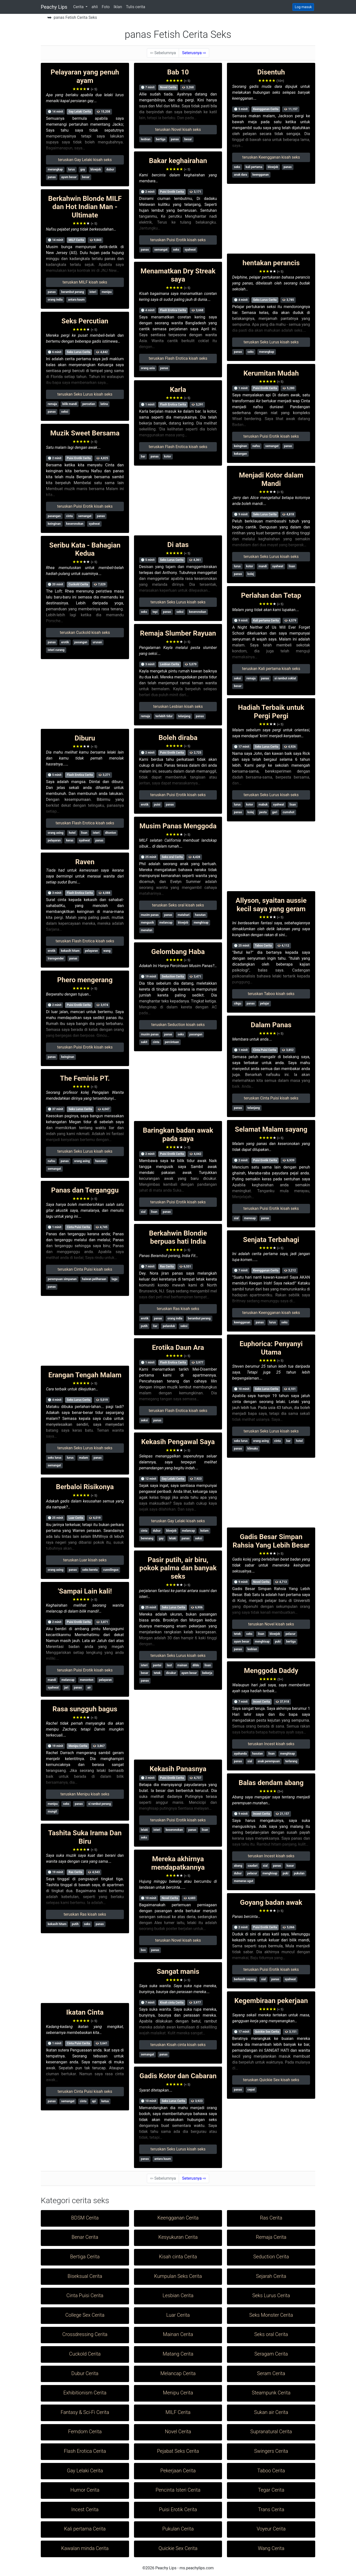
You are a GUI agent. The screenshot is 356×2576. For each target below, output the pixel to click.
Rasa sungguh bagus (84, 1709)
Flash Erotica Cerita (80, 775)
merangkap (55, 169)
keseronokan (74, 523)
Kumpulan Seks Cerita (178, 2276)
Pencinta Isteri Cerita (178, 2490)
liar (155, 1326)
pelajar (264, 1003)
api (94, 2101)
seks (66, 1804)
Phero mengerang (84, 980)
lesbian (146, 139)
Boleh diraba (178, 738)
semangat (84, 516)
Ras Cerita (75, 1872)
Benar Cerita (85, 2237)
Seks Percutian (85, 321)
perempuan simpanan (62, 1279)
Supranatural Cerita (271, 2431)
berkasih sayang (245, 1979)
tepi (155, 612)
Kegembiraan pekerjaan (271, 2001)
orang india (55, 299)
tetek (157, 1673)
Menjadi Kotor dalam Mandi (271, 479)
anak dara (240, 174)
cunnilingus (110, 1570)
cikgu (237, 1003)
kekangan (240, 453)
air (89, 1687)
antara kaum (76, 299)
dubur (110, 169)
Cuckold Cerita (78, 584)
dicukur (171, 1673)
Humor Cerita (84, 2490)
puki (278, 1641)
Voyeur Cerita (271, 2529)
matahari (183, 915)
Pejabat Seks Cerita (178, 2451)
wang (107, 951)
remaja (52, 404)
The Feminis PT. (85, 1078)
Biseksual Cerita (84, 2276)
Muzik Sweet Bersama (84, 433)
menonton (86, 1680)
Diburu (85, 738)
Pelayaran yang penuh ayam (85, 76)
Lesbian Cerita (169, 664)
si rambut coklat (285, 678)
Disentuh (271, 72)
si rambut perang (99, 1804)
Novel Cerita (168, 87)
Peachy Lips (54, 7)
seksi (64, 411)
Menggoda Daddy (271, 1671)
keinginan (54, 523)
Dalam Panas (271, 1025)
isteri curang (56, 650)
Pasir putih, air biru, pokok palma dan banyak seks (178, 1568)
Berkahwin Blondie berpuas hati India (178, 1237)
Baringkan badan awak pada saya (178, 1134)
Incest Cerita (261, 1701)
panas (52, 177)
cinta (69, 516)
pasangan (54, 516)
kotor (167, 456)
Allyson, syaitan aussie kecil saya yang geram (271, 904)
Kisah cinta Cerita (171, 2002)
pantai (157, 1665)
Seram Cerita (271, 2373)
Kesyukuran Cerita (178, 2237)
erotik (65, 642)
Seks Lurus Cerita (78, 352)
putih (75, 1924)
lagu (114, 1279)
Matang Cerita (178, 2354)
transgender (56, 958)
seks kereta (90, 1570)
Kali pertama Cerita (266, 620)
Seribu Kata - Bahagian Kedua (84, 549)
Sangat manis (178, 1971)
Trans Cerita (271, 2509)
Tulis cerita (135, 6)
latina (104, 404)
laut (169, 1665)
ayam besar (68, 177)
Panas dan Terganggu (85, 1190)
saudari (253, 1865)
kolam (204, 1530)
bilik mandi (69, 404)
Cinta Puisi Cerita (78, 1227)
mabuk (263, 804)
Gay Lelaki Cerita (79, 111)
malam (83, 1457)
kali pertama (254, 167)
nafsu (51, 1161)
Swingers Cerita (271, 2451)
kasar (290, 1865)
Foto (106, 6)
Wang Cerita (271, 2548)
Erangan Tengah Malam (84, 1375)
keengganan (260, 174)
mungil (52, 1811)
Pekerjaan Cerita (178, 2471)
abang (238, 1865)
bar (143, 456)
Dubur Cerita (84, 2373)
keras (69, 840)
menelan (146, 930)
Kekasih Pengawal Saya (178, 1442)
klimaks (252, 1448)
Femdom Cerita (85, 2431)
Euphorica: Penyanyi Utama (271, 1348)
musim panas (150, 915)
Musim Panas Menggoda (178, 826)
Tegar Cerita (271, 2490)
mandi (52, 1680)
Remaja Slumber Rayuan (178, 633)
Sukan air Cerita (271, 2412)
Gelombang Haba (178, 952)
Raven (85, 862)
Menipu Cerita (77, 1746)
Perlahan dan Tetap (271, 595)
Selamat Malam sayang (271, 1129)
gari (274, 812)
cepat (251, 2089)
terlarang (291, 1761)
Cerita (79, 6)
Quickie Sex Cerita (267, 2031)
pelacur (290, 1634)
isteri (92, 292)
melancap (67, 1680)
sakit (144, 1042)
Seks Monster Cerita (271, 2315)
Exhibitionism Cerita (84, 2393)
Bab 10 (178, 72)
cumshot (288, 812)
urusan (97, 642)
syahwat (94, 523)
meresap (250, 1218)
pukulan (299, 1873)
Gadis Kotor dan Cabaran (178, 2076)
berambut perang (72, 292)
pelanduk (169, 1326)
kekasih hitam (70, 951)
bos (143, 1950)
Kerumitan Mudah (271, 373)
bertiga (160, 139)
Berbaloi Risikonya (85, 1487)
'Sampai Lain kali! (85, 1591)
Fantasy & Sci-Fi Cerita (85, 2412)
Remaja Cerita (271, 2237)
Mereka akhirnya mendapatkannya (178, 1863)
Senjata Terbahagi (271, 1240)
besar (85, 177)
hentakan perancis (271, 263)
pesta (263, 812)
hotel (72, 833)
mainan (182, 1665)
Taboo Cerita (263, 945)
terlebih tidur (164, 716)
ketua (105, 2101)
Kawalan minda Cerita (85, 2548)
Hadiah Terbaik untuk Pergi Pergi (271, 711)
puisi (157, 804)
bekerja (207, 1673)
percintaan (172, 1042)
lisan (84, 833)
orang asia (148, 368)
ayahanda (240, 1753)
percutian (88, 404)
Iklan (118, 6)
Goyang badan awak (271, 1902)
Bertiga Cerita (85, 2257)
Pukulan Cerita (178, 2529)
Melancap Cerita (178, 2373)
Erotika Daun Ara (178, 1347)
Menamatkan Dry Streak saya (177, 275)
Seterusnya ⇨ (194, 52)
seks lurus (54, 1457)
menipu (106, 292)
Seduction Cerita (173, 976)
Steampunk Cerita (271, 2393)
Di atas (178, 545)
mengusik (147, 922)
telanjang (184, 716)
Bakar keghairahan (178, 161)
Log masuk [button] (303, 7)
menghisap (201, 922)
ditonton (110, 833)
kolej (250, 574)
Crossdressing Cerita (84, 2334)
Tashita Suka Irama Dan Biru (85, 1837)
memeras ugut (243, 1881)
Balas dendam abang (271, 1783)
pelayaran (54, 840)
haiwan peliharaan (94, 1279)
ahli (94, 6)
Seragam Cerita (271, 2354)
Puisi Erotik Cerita (79, 458)
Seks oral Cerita (172, 857)
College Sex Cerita (84, 2315)
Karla (178, 389)
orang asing (55, 833)
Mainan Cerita (178, 2334)
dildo (196, 1665)
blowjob (95, 169)
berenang (147, 1538)
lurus (71, 169)
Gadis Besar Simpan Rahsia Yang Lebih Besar (271, 1541)
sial (143, 1212)
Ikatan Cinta (85, 2012)
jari (66, 1687)
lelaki (172, 1538)
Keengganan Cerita (266, 109)
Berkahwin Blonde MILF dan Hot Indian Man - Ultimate (85, 206)
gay (82, 169)
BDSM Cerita (85, 2218)
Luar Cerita (75, 1518)
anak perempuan (269, 1761)
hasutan (100, 1161)
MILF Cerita (76, 240)
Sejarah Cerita (271, 2276)
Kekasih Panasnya (178, 1769)
